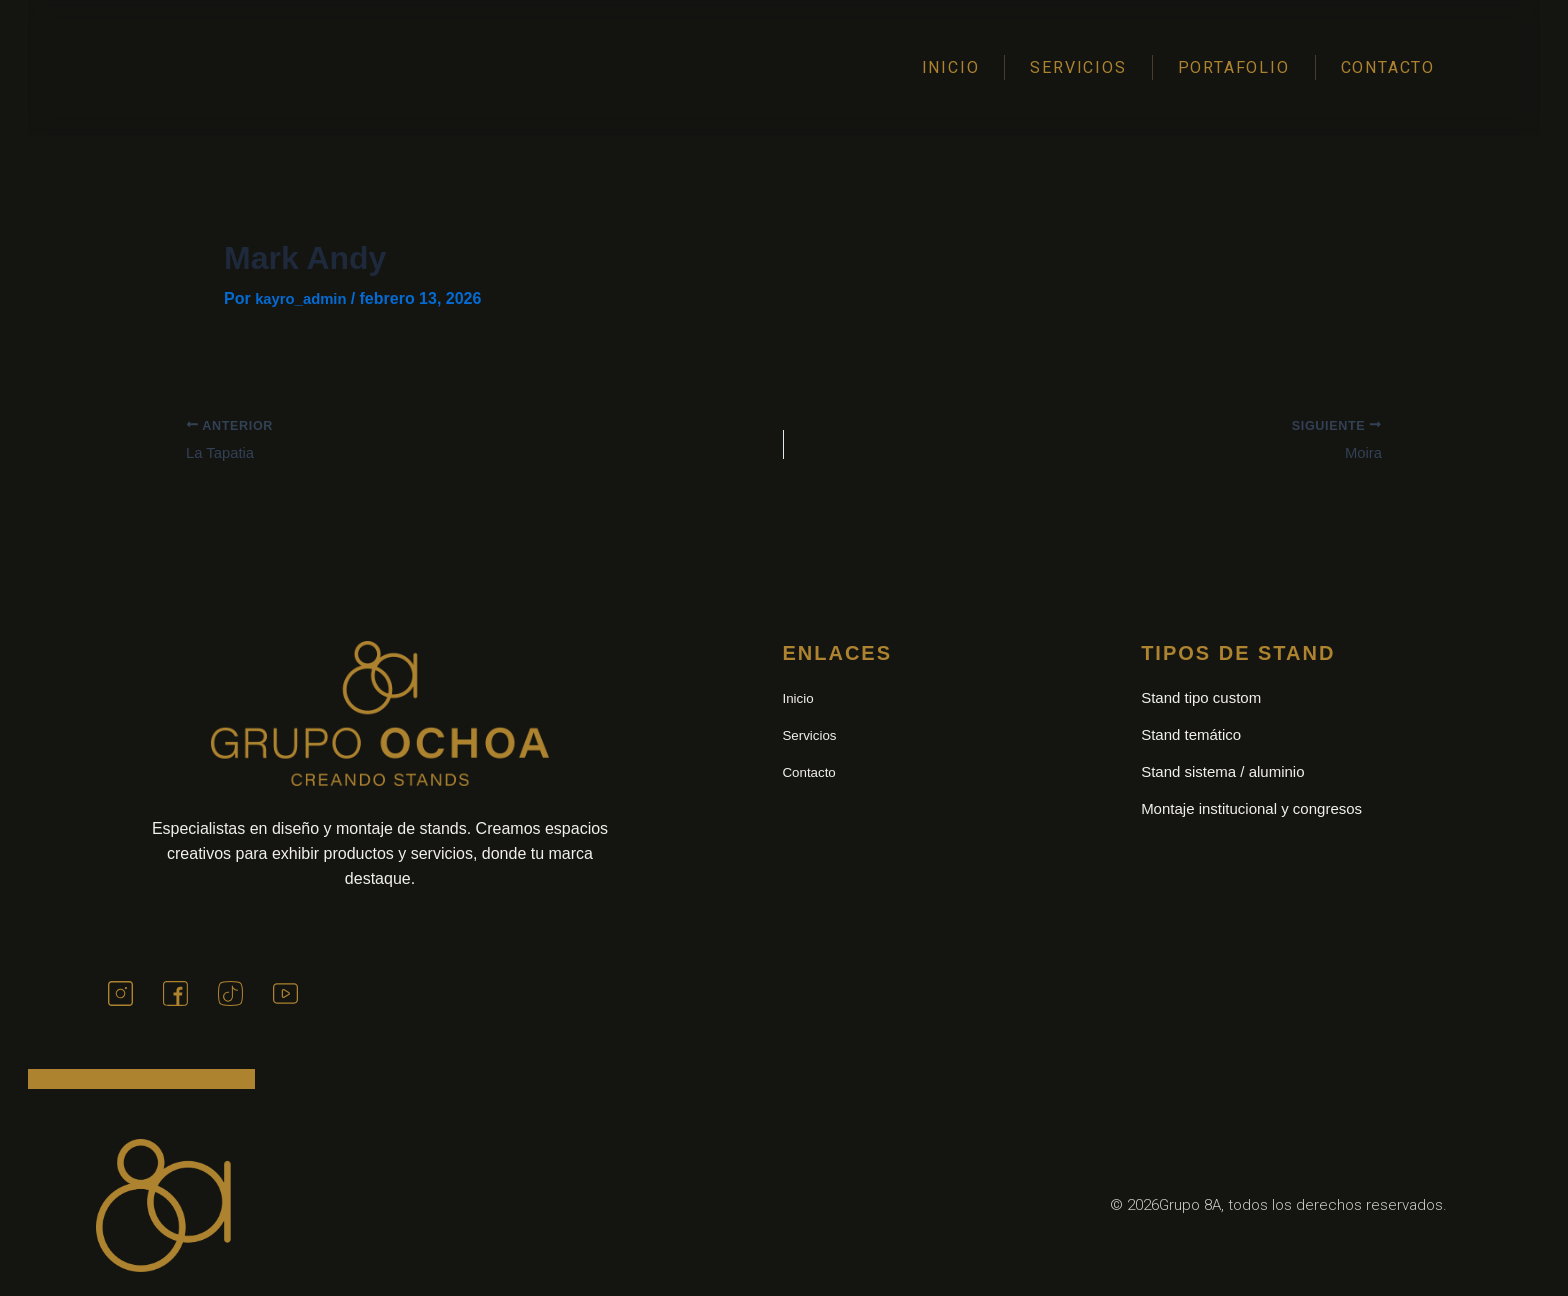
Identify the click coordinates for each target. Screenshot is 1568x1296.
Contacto (1388, 67)
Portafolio (1234, 67)
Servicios (1078, 67)
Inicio (951, 67)
